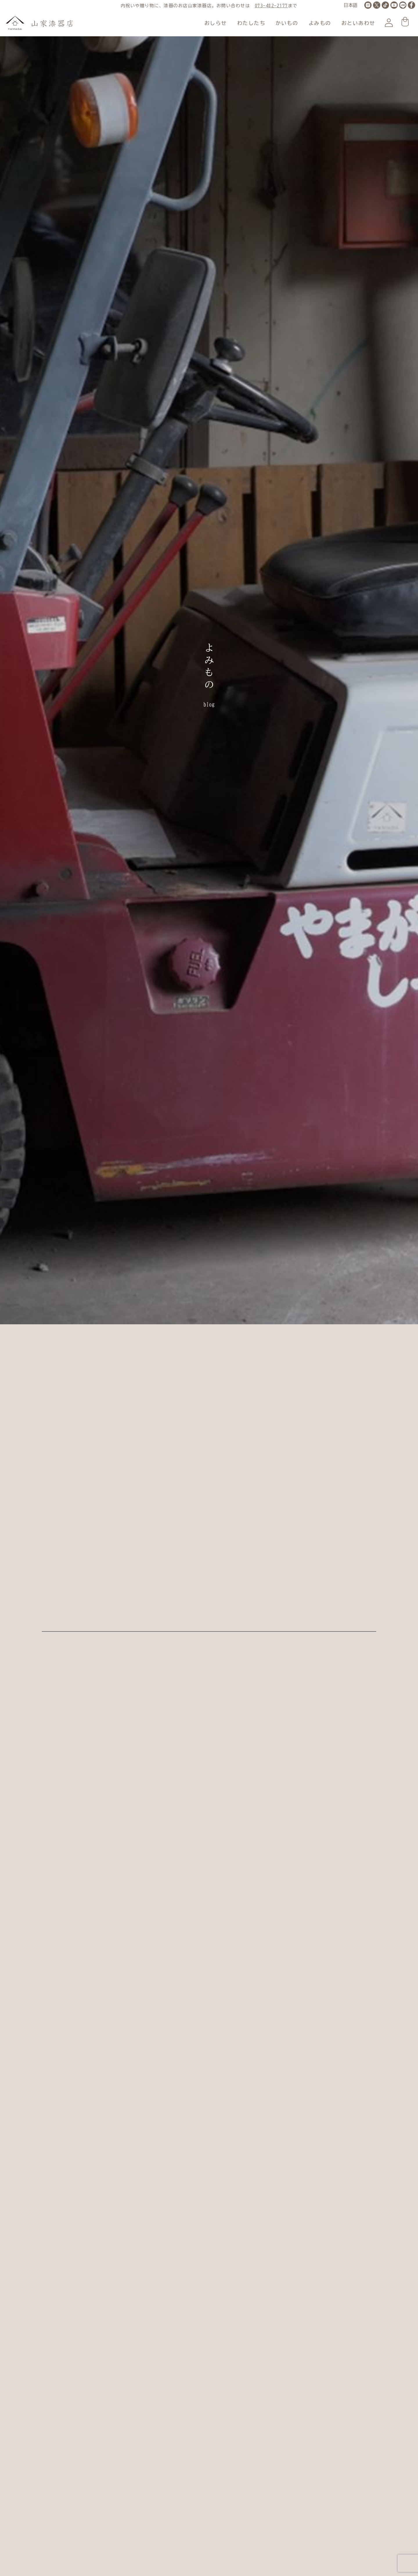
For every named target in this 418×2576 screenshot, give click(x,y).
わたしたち (251, 23)
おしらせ (215, 23)
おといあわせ (358, 23)
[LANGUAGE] (350, 5)
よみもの (320, 23)
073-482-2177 (271, 5)
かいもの (286, 23)
